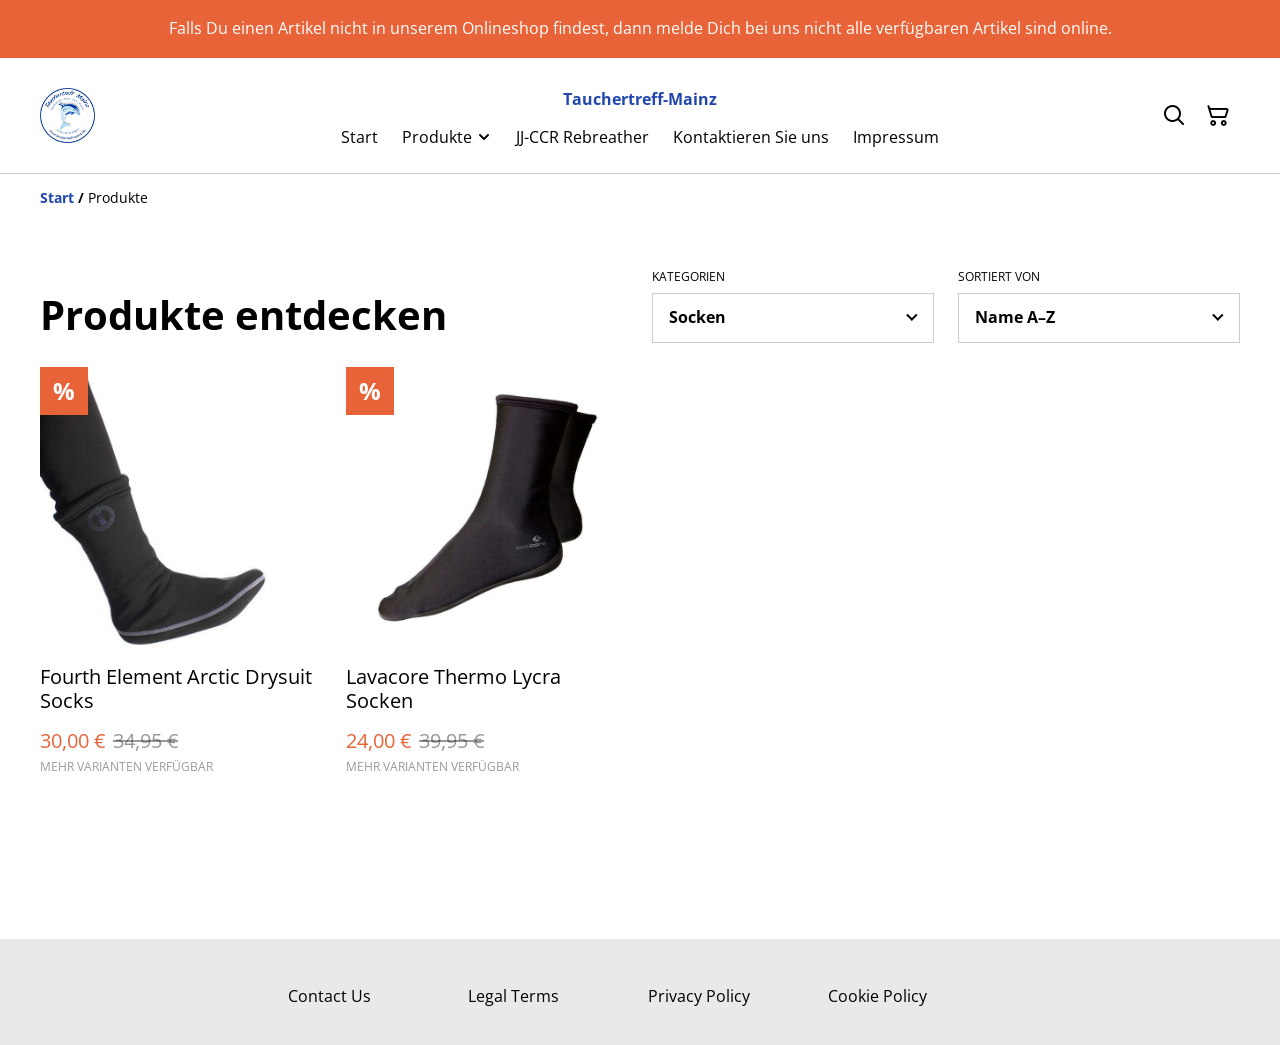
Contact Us (329, 996)
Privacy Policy (699, 996)
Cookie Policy (877, 996)
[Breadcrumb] (640, 198)
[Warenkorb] (1218, 116)
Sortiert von (999, 277)
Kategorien (688, 277)
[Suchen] (1174, 116)
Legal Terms (513, 996)
